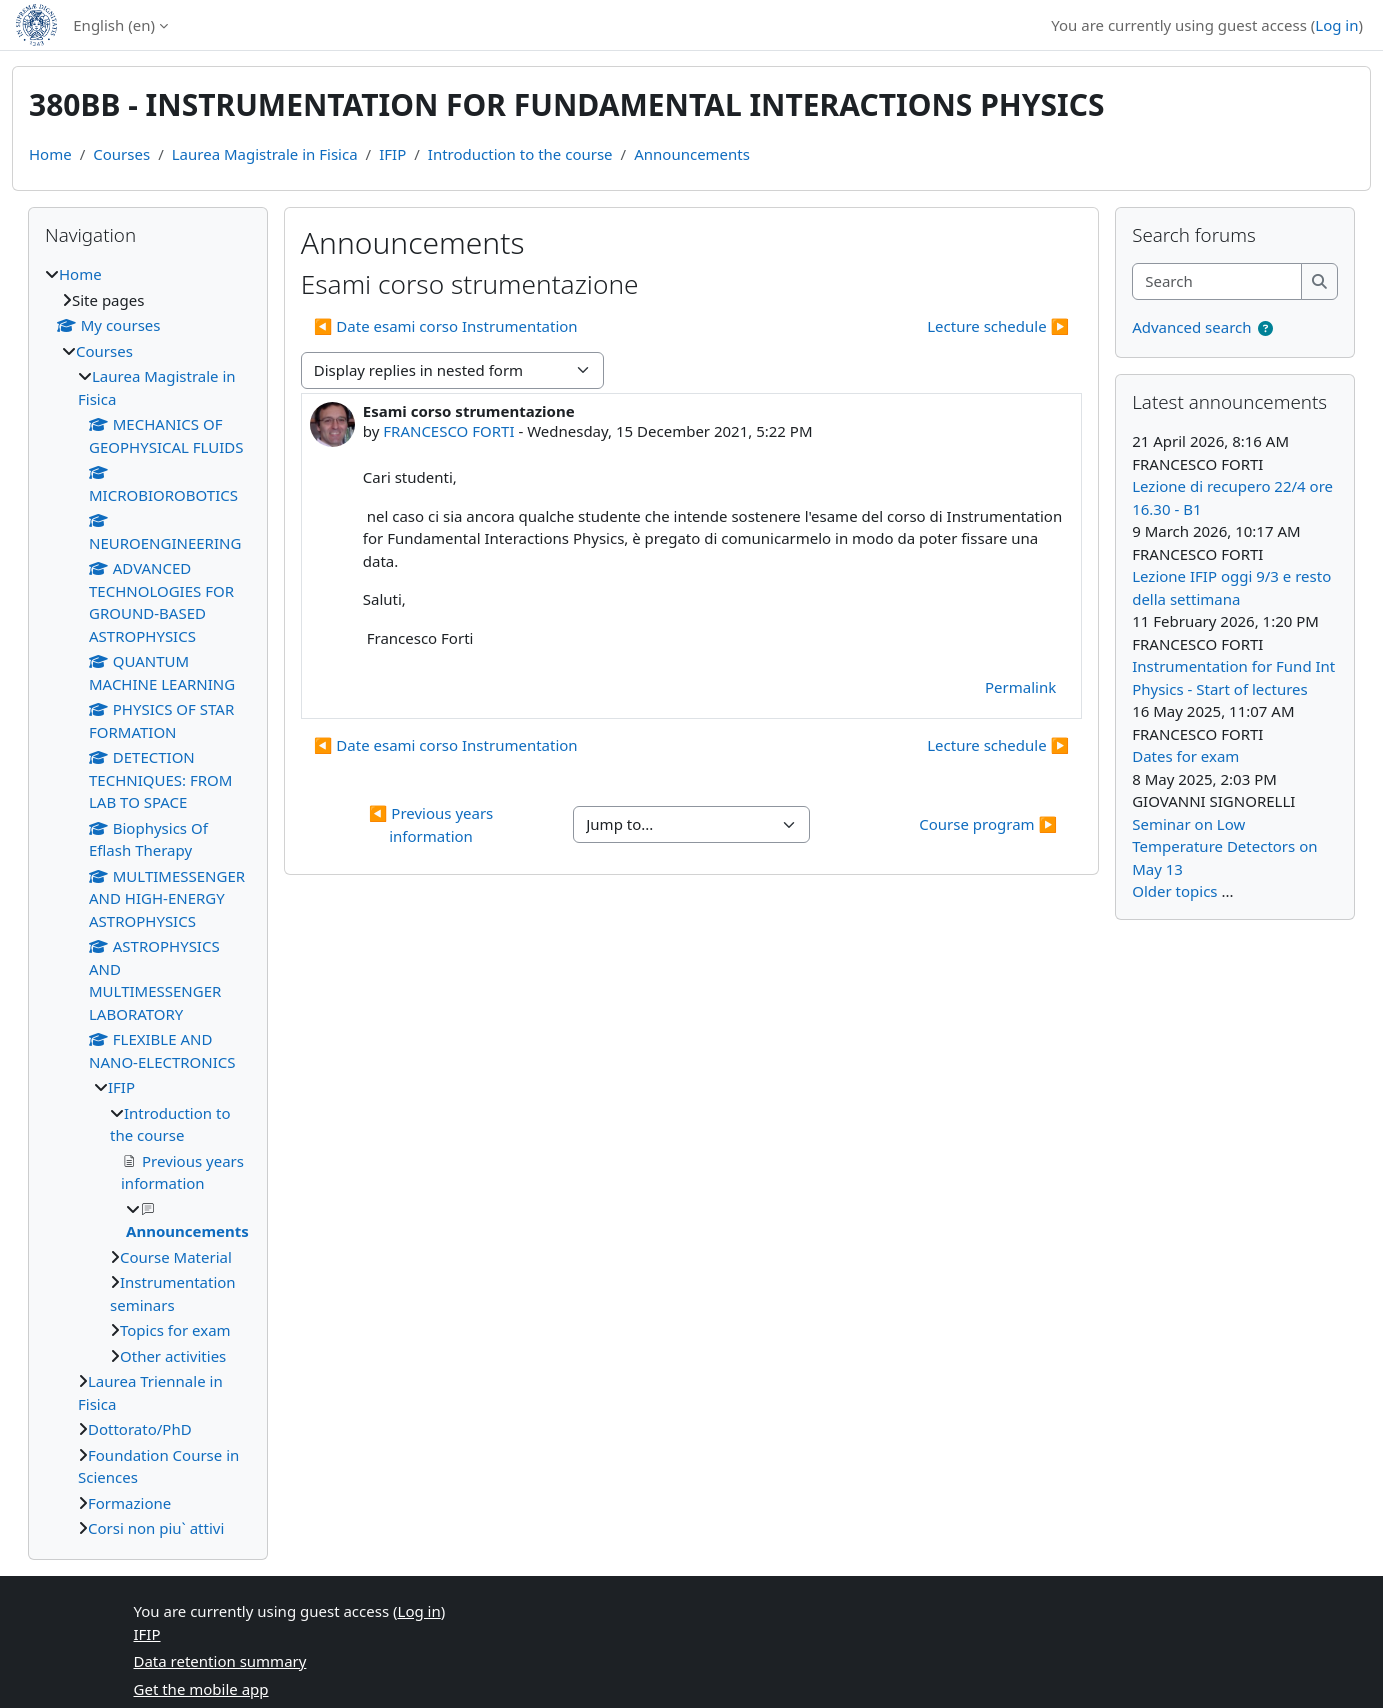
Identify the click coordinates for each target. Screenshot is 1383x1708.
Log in (1336, 25)
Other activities (173, 1356)
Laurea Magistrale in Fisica (265, 154)
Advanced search (1191, 327)
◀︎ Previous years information (433, 824)
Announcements (692, 154)
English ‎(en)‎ (114, 25)
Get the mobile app (201, 1689)
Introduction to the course (520, 154)
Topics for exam (175, 1330)
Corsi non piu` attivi (156, 1528)
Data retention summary (220, 1661)
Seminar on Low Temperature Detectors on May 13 (1224, 846)
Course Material (176, 1257)
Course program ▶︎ (988, 824)
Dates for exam (1185, 756)
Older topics (1174, 891)
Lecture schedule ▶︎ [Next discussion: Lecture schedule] (998, 326)
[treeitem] (148, 901)
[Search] (1217, 281)
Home (50, 154)
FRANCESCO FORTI (448, 431)
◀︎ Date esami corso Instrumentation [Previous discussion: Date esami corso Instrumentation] (446, 326)
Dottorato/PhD (140, 1429)
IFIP (392, 154)
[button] (1265, 328)
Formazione (129, 1503)
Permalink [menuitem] (1020, 687)
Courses (121, 154)
